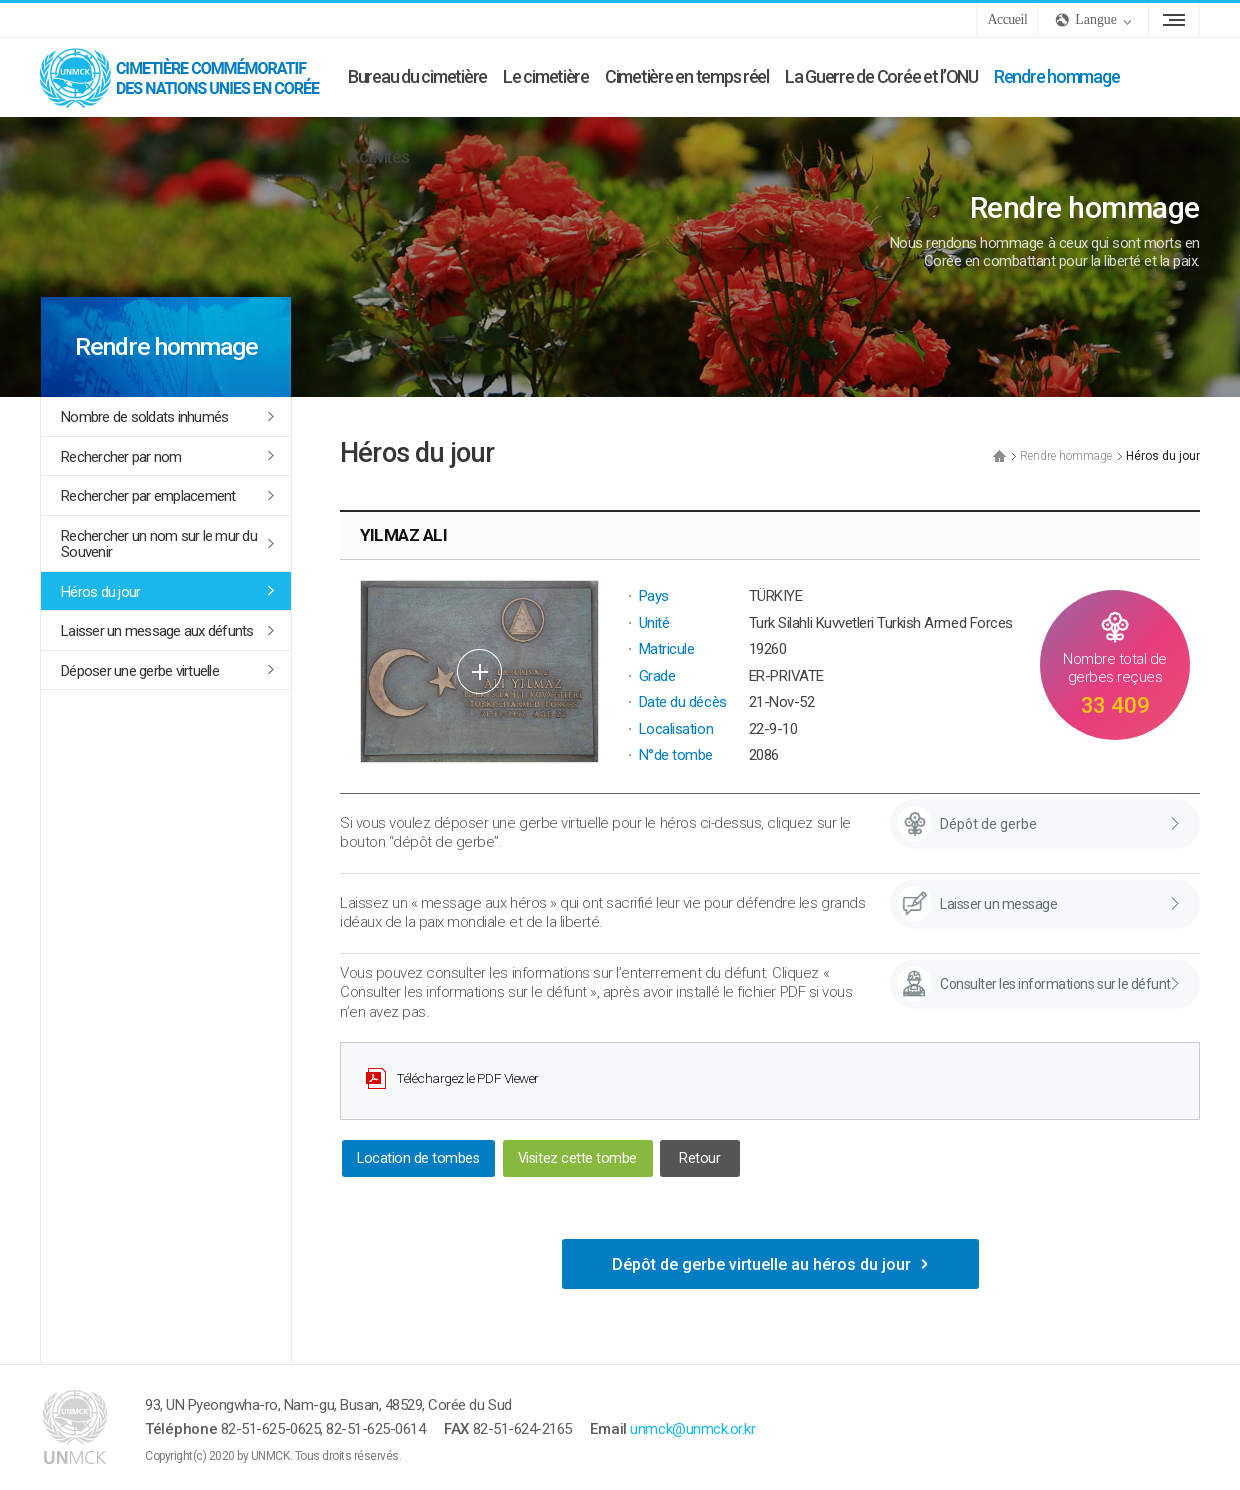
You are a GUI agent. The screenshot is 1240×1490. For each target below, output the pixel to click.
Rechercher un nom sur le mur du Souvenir (159, 544)
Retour (699, 1158)
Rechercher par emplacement (148, 496)
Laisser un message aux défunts (157, 631)
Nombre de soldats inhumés (144, 417)
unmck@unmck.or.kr (692, 1429)
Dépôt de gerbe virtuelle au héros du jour (761, 1264)
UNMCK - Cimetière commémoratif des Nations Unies (190, 77)
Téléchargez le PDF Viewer (467, 1078)
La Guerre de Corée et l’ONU (881, 76)
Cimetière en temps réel (687, 76)
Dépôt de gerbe (988, 824)
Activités (378, 156)
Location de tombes (418, 1158)
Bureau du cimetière (417, 76)
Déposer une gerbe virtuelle (140, 671)
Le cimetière (546, 76)
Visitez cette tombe (577, 1158)
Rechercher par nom (121, 457)
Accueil (1007, 19)
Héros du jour (100, 592)
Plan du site (1174, 20)
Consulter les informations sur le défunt (1055, 984)
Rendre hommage (1056, 76)
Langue (1096, 19)
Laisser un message (998, 904)
